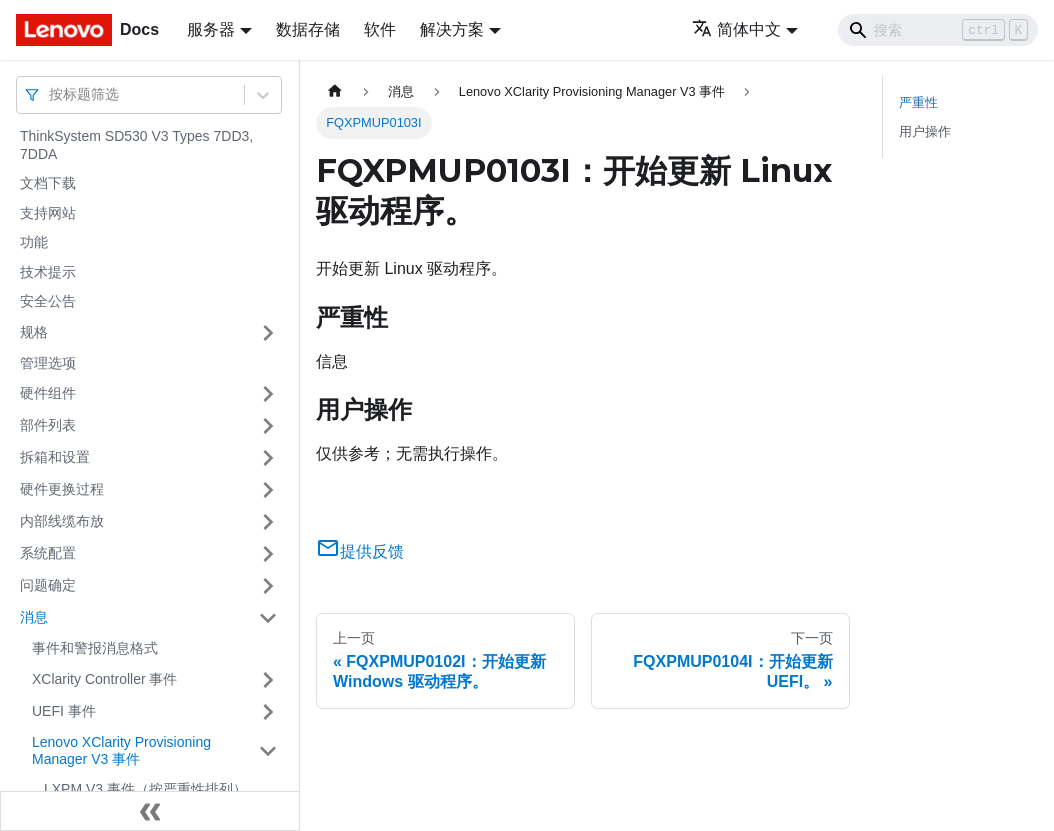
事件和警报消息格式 (95, 648)
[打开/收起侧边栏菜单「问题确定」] (268, 586)
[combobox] (51, 94)
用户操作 (925, 131)
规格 (34, 332)
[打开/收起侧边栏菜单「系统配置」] (268, 554)
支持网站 (48, 213)
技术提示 (48, 272)
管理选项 (48, 363)
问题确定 (48, 585)
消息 (34, 617)
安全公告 (48, 301)
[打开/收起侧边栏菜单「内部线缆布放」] (268, 522)
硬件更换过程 (62, 489)
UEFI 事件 (64, 711)
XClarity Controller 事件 (104, 679)
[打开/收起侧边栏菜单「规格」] (268, 333)
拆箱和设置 (55, 457)
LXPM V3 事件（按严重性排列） (145, 789)
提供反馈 (360, 551)
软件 (380, 29)
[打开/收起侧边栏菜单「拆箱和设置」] (268, 458)
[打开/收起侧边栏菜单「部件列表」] (268, 426)
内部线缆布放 (62, 521)
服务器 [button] (211, 29)
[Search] (938, 30)
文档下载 (48, 183)
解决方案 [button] (452, 29)
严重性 (918, 102)
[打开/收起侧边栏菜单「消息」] (268, 618)
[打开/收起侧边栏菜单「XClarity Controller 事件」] (268, 680)
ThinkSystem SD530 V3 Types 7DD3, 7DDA (136, 145)
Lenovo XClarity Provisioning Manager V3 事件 (121, 751)
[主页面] (335, 91)
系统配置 (48, 553)
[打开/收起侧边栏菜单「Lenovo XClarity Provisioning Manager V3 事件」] (268, 751)
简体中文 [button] (736, 29)
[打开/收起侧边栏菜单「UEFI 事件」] (268, 712)
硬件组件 (48, 393)
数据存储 (308, 29)
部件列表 (48, 425)
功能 (34, 242)
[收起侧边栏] (150, 811)
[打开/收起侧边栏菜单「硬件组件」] (268, 394)
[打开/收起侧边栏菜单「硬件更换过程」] (268, 490)
